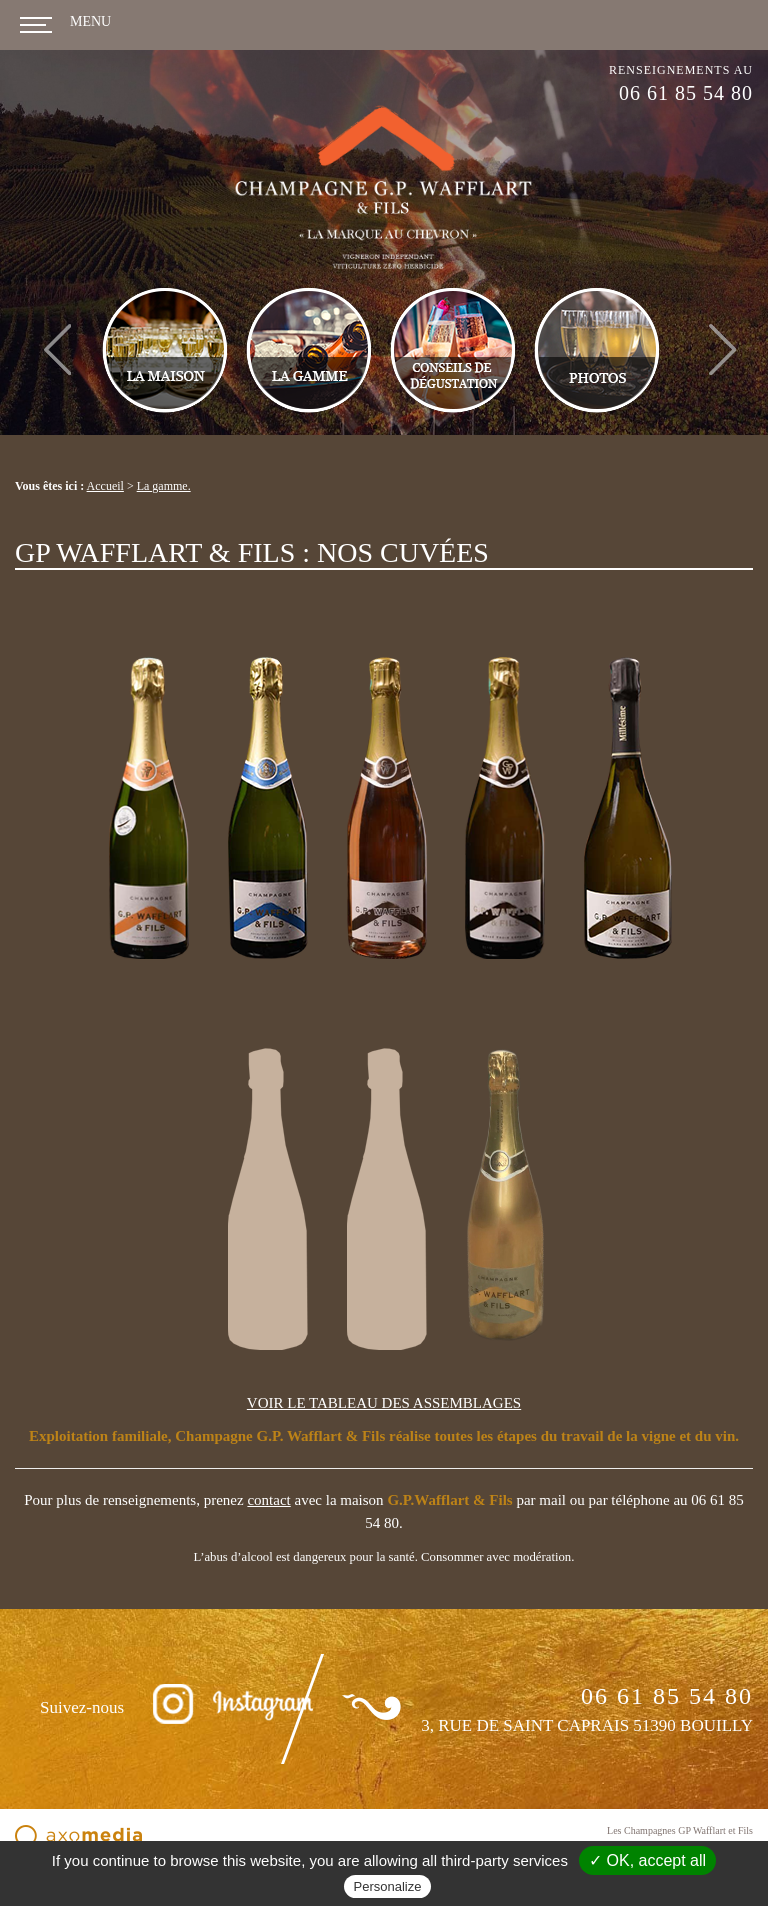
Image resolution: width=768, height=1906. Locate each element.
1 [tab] (375, 427)
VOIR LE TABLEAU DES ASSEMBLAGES (384, 1403)
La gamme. (164, 486)
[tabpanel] (390, 350)
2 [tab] (405, 427)
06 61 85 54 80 (686, 93)
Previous (57, 330)
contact (268, 1500)
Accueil (105, 486)
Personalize (388, 1886)
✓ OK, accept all (647, 1860)
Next (722, 330)
